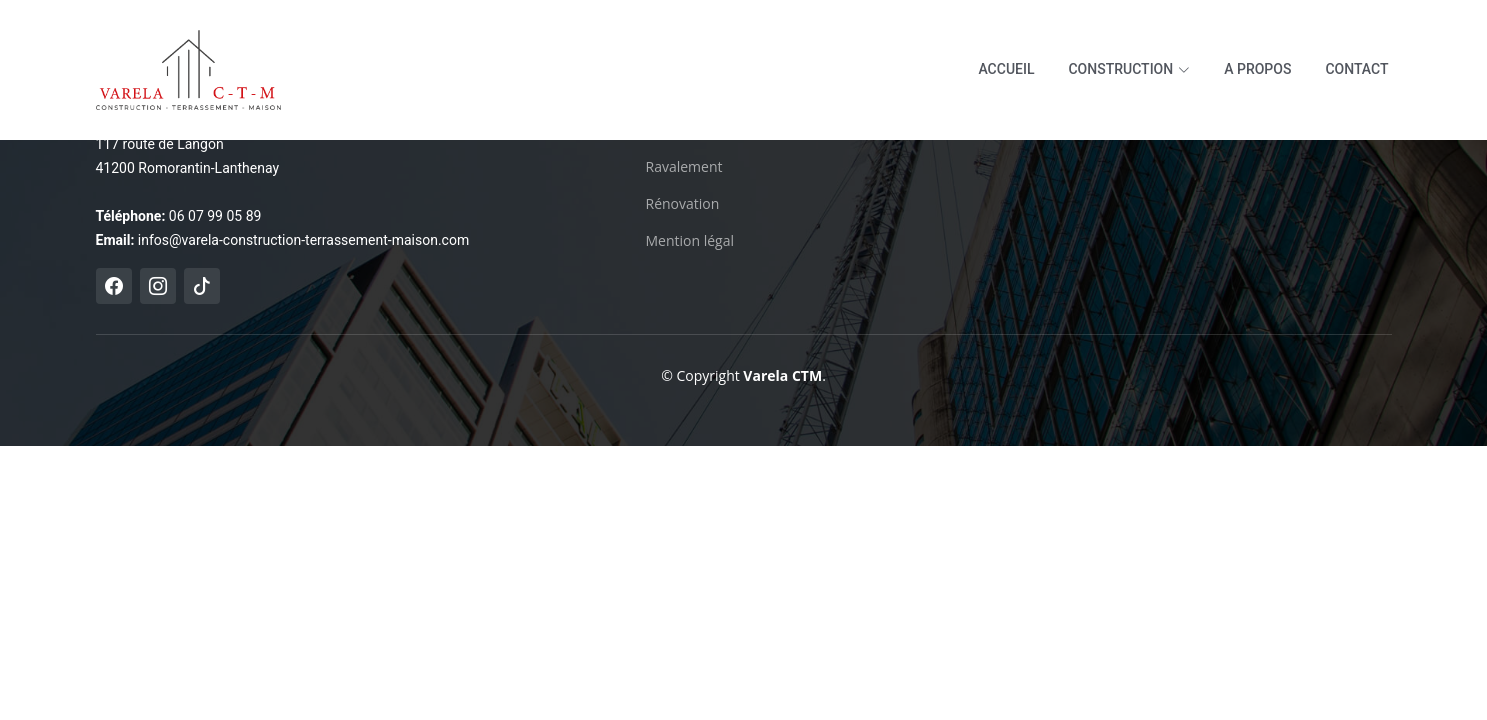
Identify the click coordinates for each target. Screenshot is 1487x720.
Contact (1356, 69)
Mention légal (690, 241)
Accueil (1006, 69)
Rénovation (683, 204)
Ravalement (684, 167)
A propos (1257, 69)
